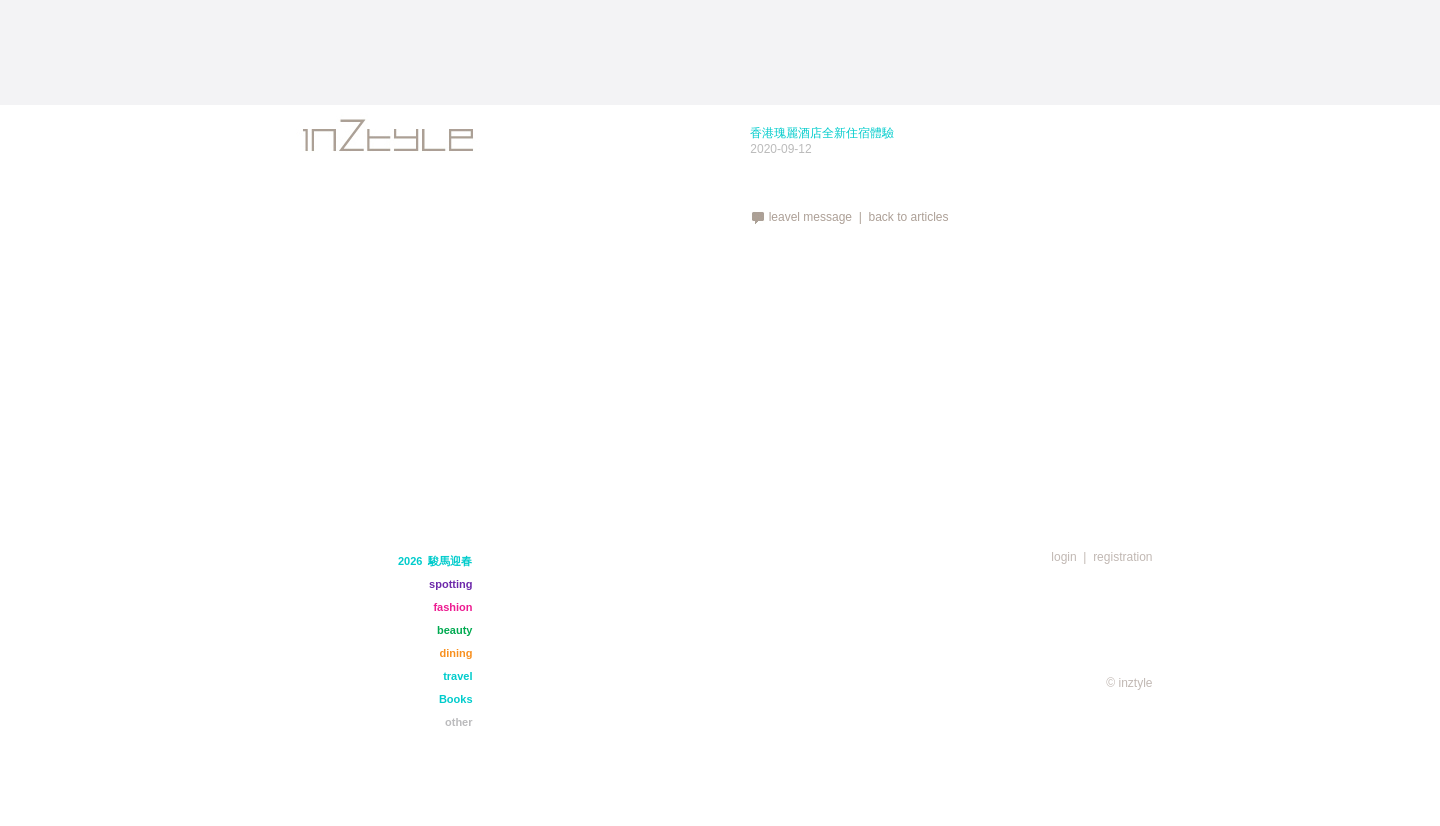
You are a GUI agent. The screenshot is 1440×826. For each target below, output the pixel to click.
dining (456, 653)
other (459, 722)
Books (456, 699)
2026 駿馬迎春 (435, 561)
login (1063, 557)
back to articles (908, 217)
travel (457, 676)
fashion (452, 607)
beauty (454, 630)
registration (1122, 557)
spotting (450, 584)
